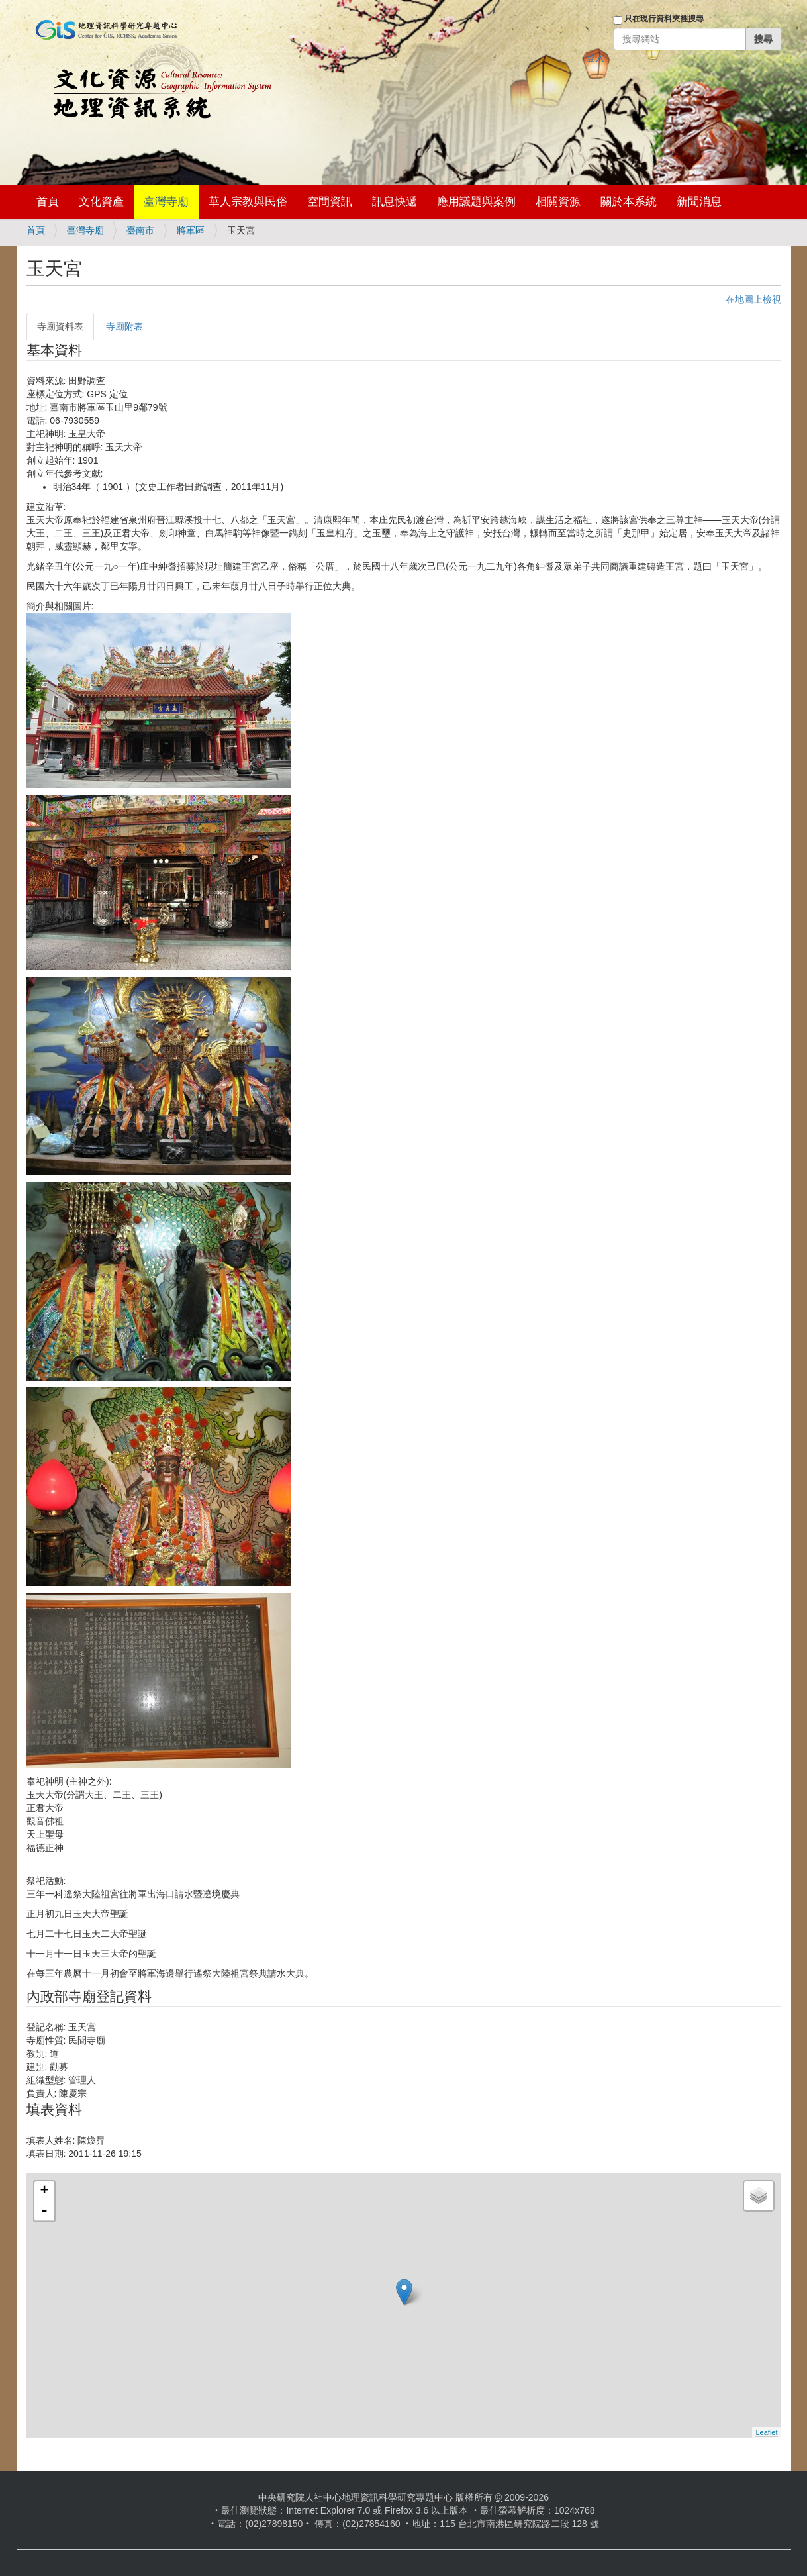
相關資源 (558, 201)
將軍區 (191, 230)
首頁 (47, 201)
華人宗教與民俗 (248, 201)
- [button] (44, 2211)
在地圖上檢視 (753, 299)
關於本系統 (628, 201)
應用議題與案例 (476, 201)
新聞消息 (699, 201)
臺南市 (140, 230)
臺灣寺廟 (166, 201)
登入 (595, 57)
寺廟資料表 (60, 326)
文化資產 (101, 201)
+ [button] (44, 2191)
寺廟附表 (124, 326)
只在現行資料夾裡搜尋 (664, 18)
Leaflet (766, 2432)
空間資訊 (329, 201)
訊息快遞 (394, 201)
